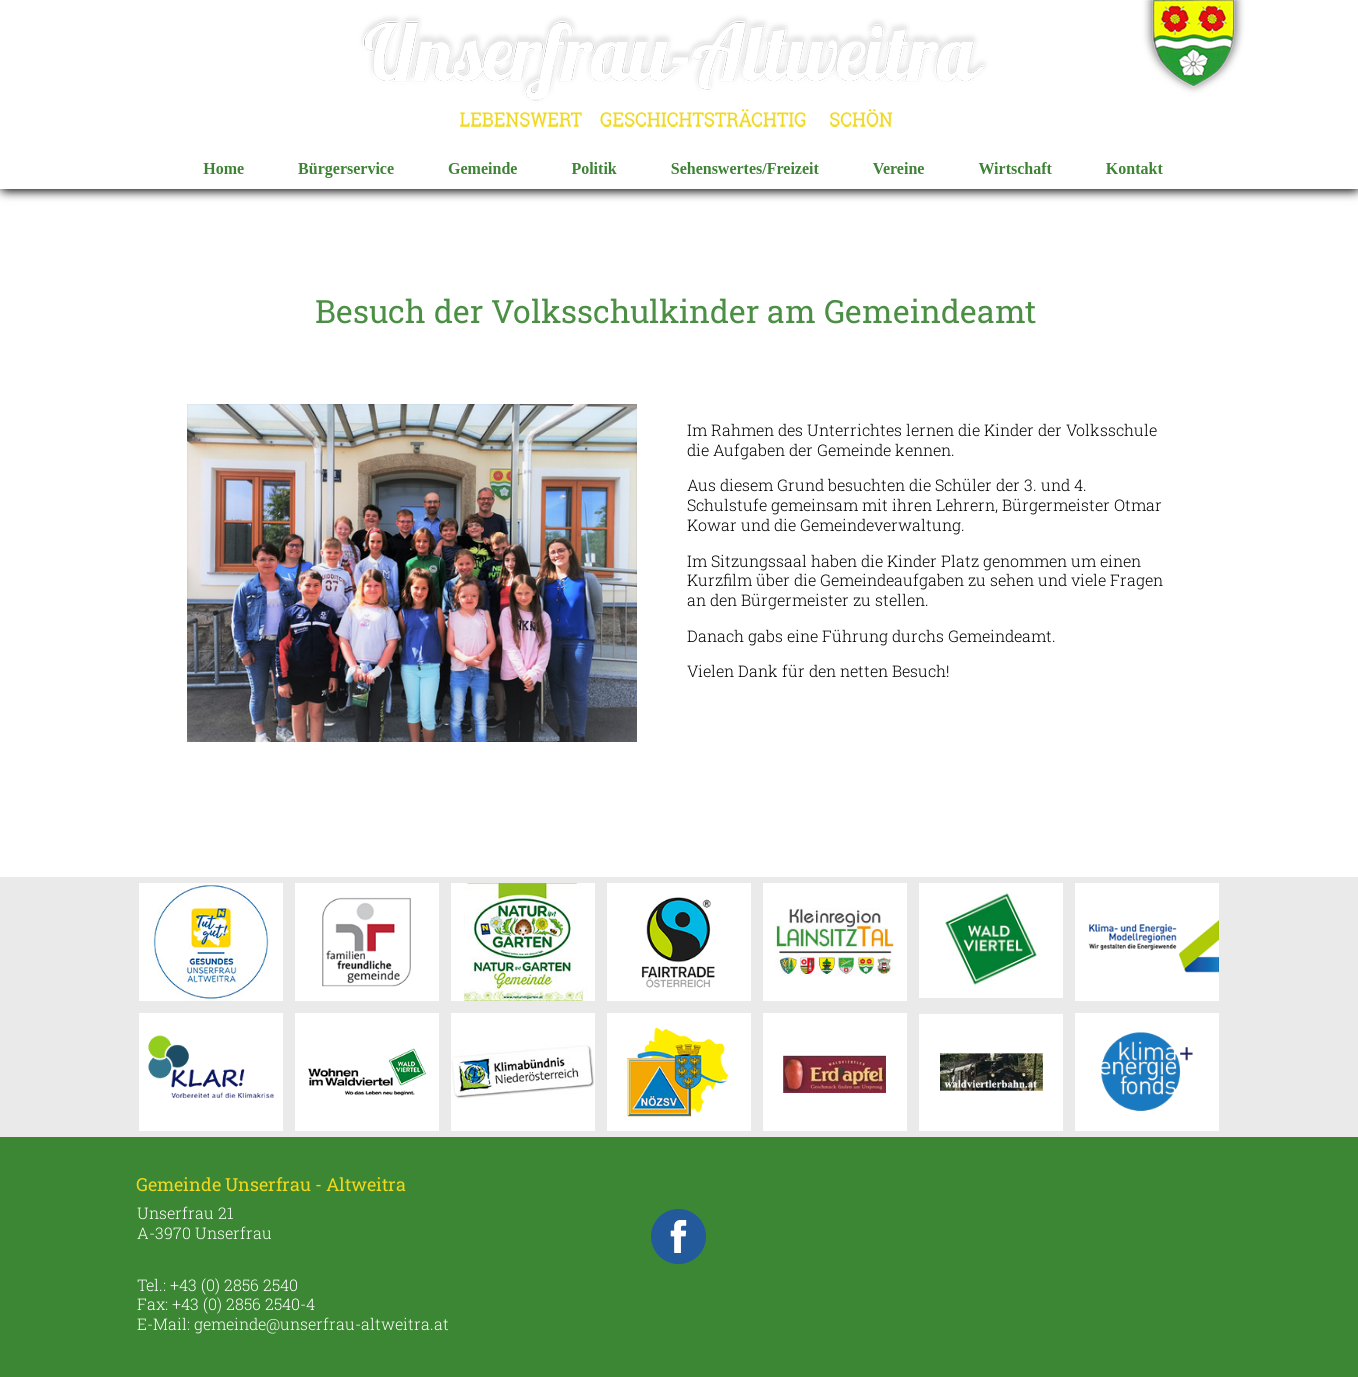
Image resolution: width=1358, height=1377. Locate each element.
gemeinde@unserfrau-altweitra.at (321, 1323)
